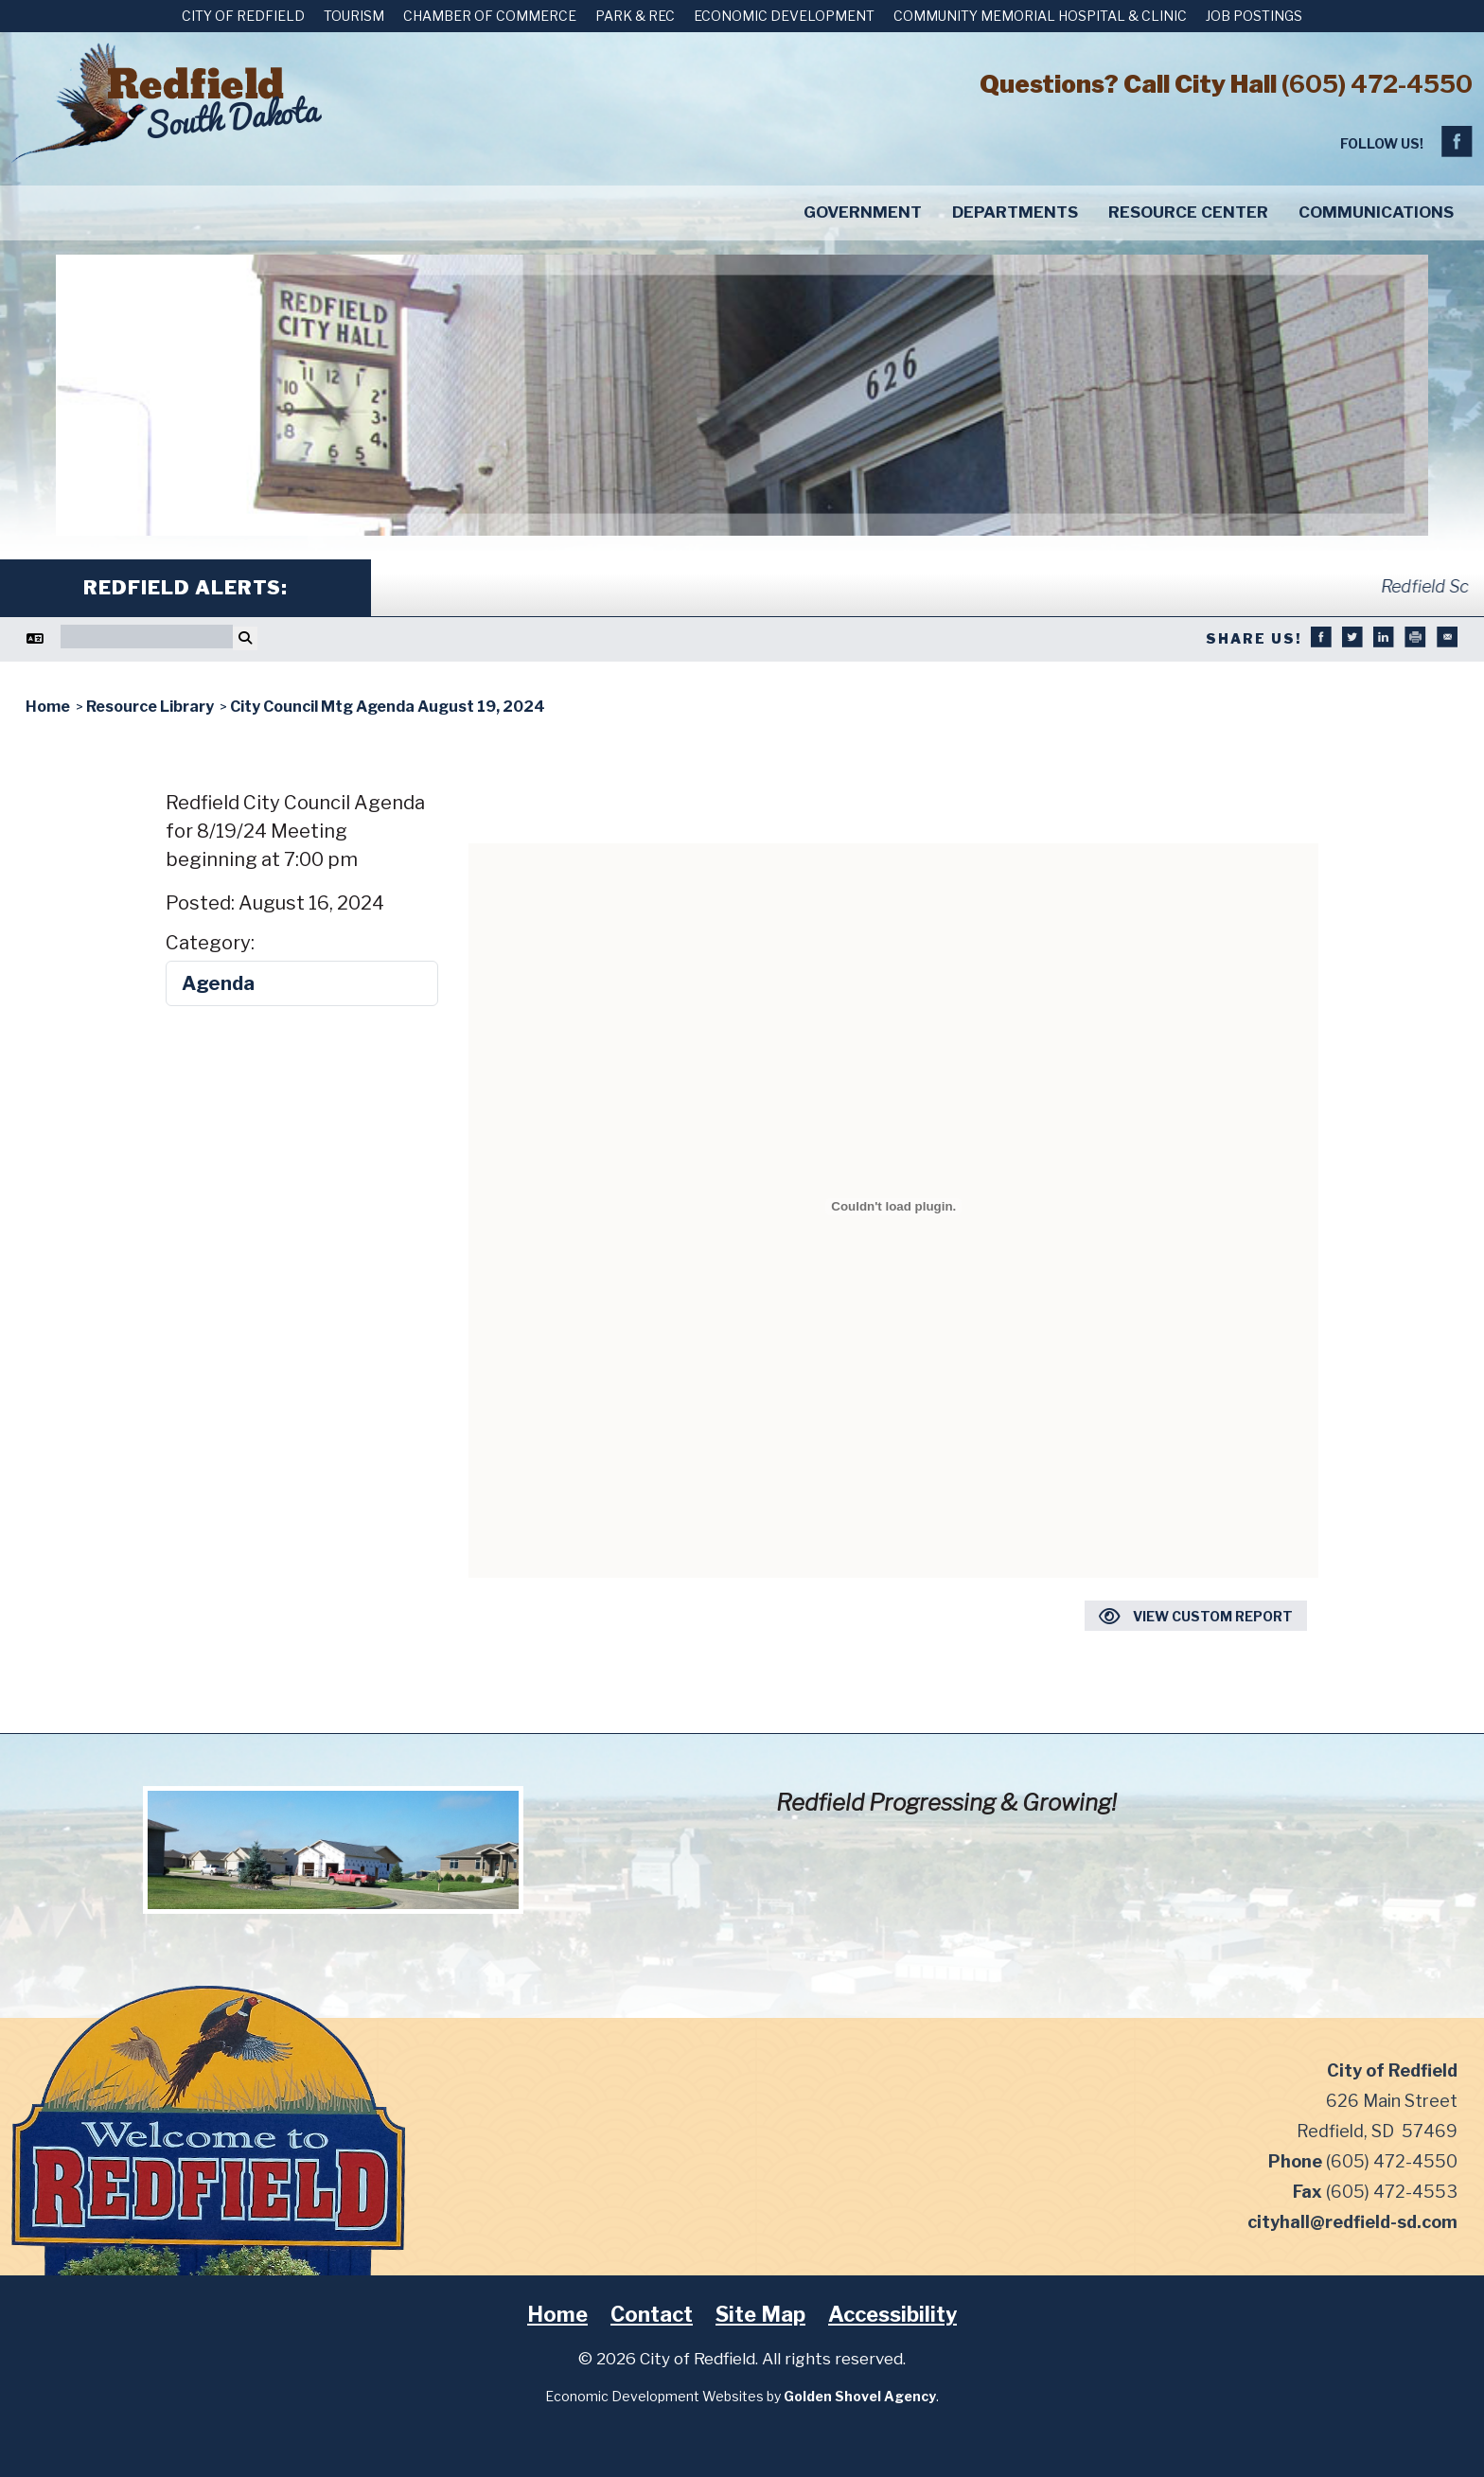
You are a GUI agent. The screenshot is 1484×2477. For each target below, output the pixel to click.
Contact (651, 2314)
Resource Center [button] (1188, 212)
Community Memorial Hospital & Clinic (1040, 16)
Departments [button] (1015, 212)
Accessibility (892, 2314)
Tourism (354, 16)
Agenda (218, 983)
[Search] (147, 636)
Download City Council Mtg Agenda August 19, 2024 (893, 804)
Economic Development (784, 16)
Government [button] (863, 212)
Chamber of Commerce (489, 16)
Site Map (760, 2314)
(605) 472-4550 (1377, 83)
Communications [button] (1376, 212)
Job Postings (1254, 16)
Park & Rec (635, 16)
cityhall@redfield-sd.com (1352, 2222)
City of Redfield (243, 16)
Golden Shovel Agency (860, 2396)
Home (557, 2314)
